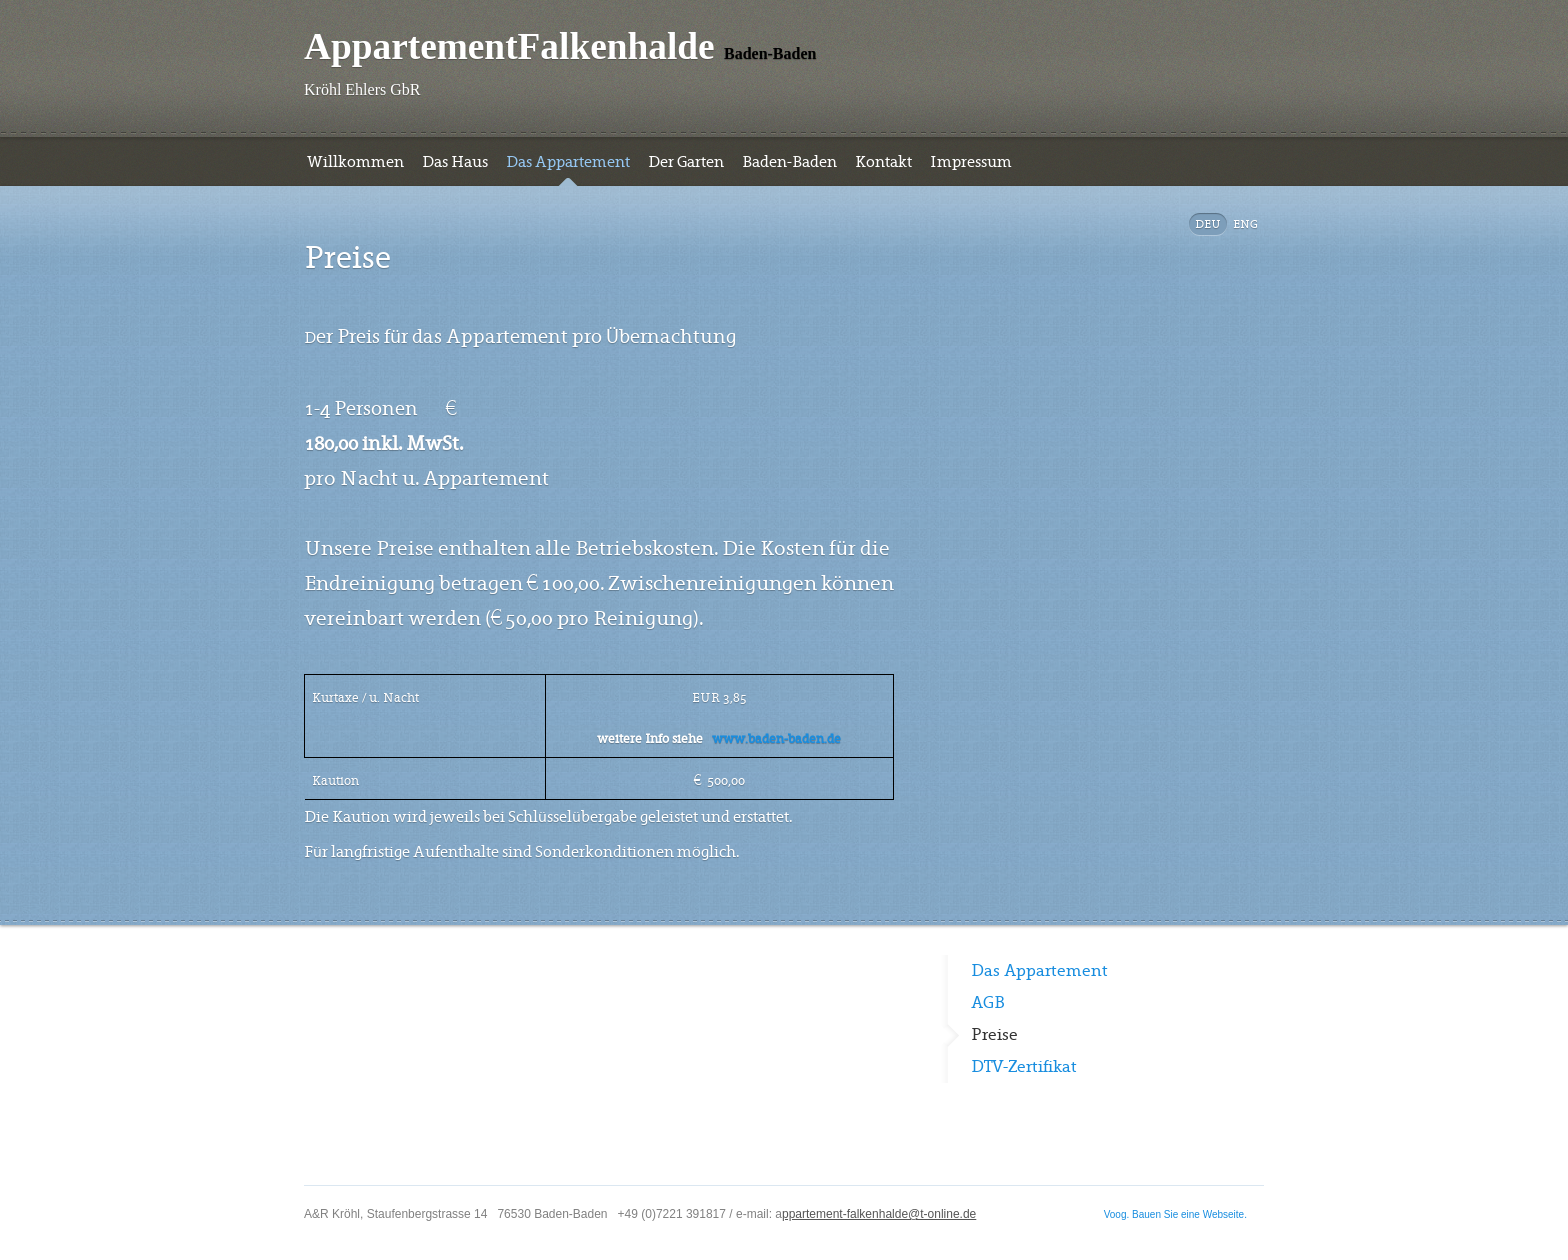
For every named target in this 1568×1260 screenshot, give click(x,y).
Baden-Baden (789, 162)
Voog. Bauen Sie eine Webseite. (1175, 1214)
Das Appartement (568, 162)
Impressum (971, 162)
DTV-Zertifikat (1024, 1067)
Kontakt (883, 162)
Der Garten (686, 162)
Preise (994, 1035)
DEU (1208, 224)
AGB (988, 1003)
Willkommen (355, 162)
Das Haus (455, 162)
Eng (1245, 224)
